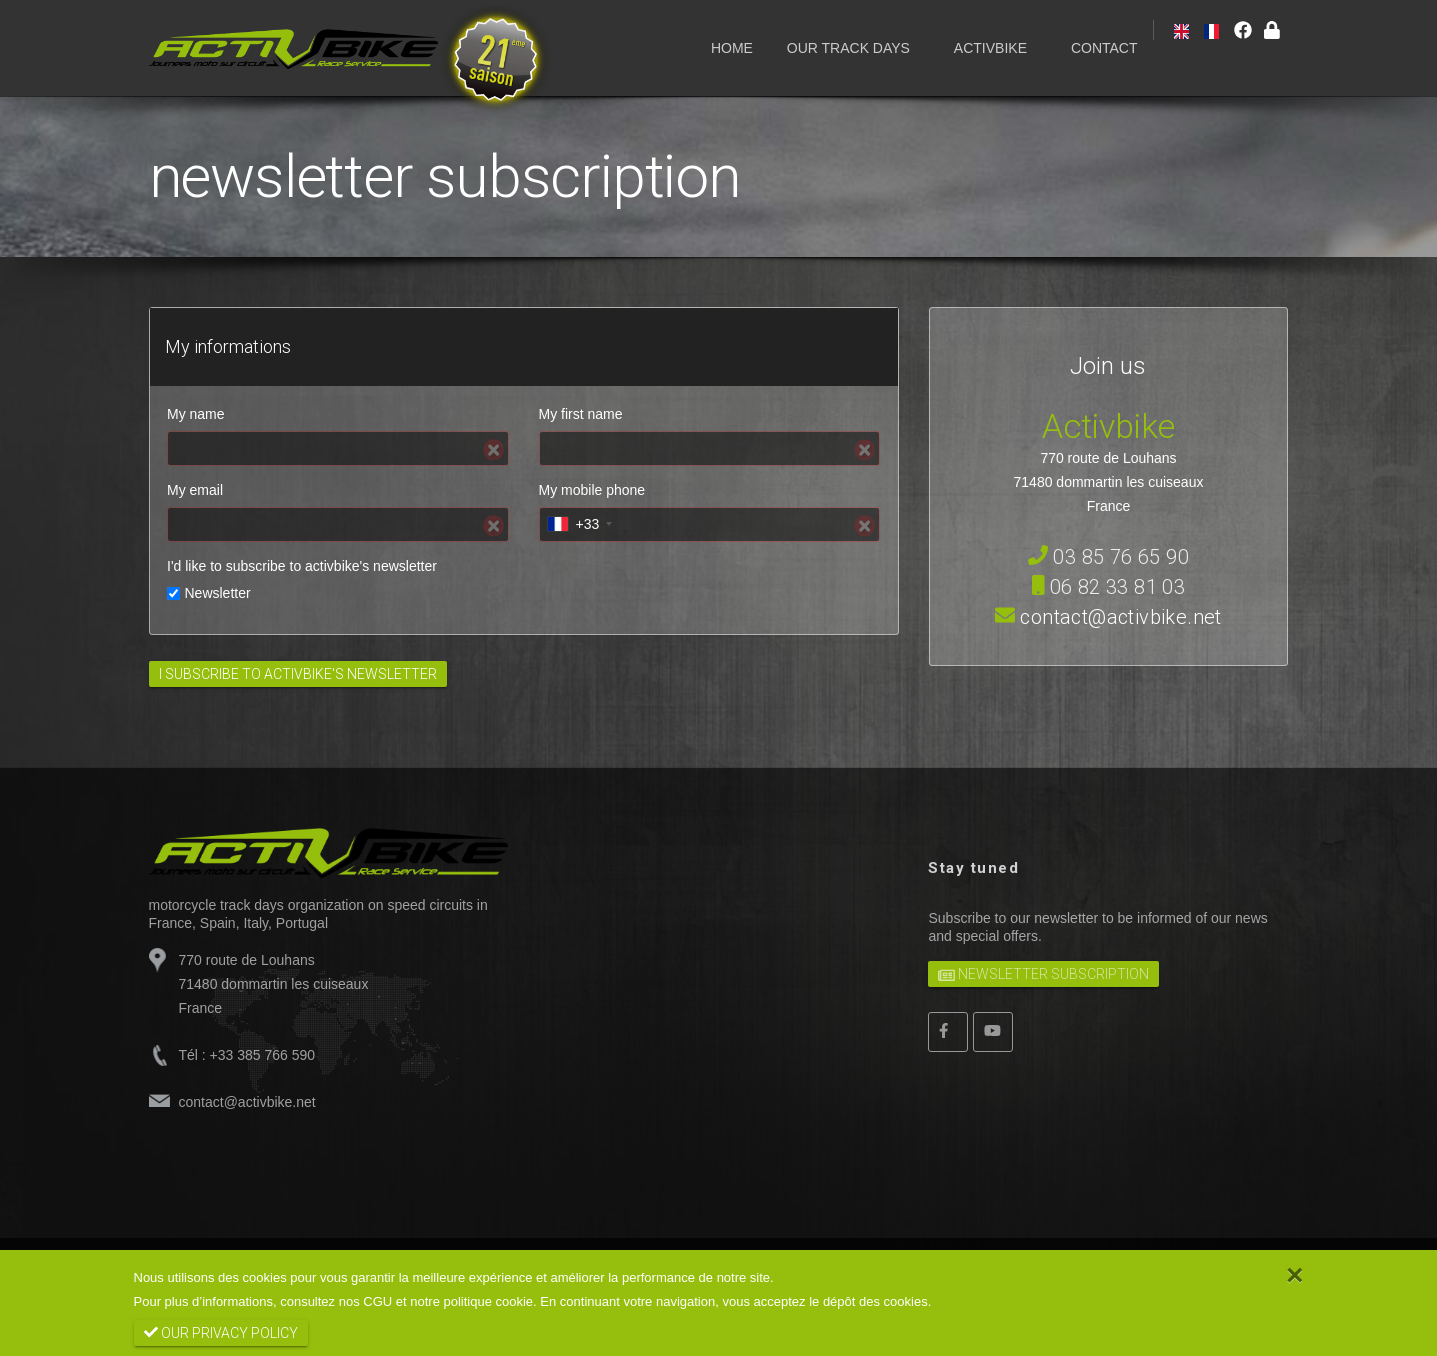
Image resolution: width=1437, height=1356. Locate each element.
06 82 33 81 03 (1109, 587)
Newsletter (218, 593)
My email (195, 490)
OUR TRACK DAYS (848, 48)
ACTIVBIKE (990, 48)
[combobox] (579, 524)
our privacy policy (221, 1333)
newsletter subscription (1043, 973)
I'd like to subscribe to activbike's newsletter (302, 566)
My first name (581, 414)
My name (196, 414)
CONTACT (1104, 48)
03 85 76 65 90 (1108, 557)
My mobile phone (592, 490)
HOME (732, 48)
